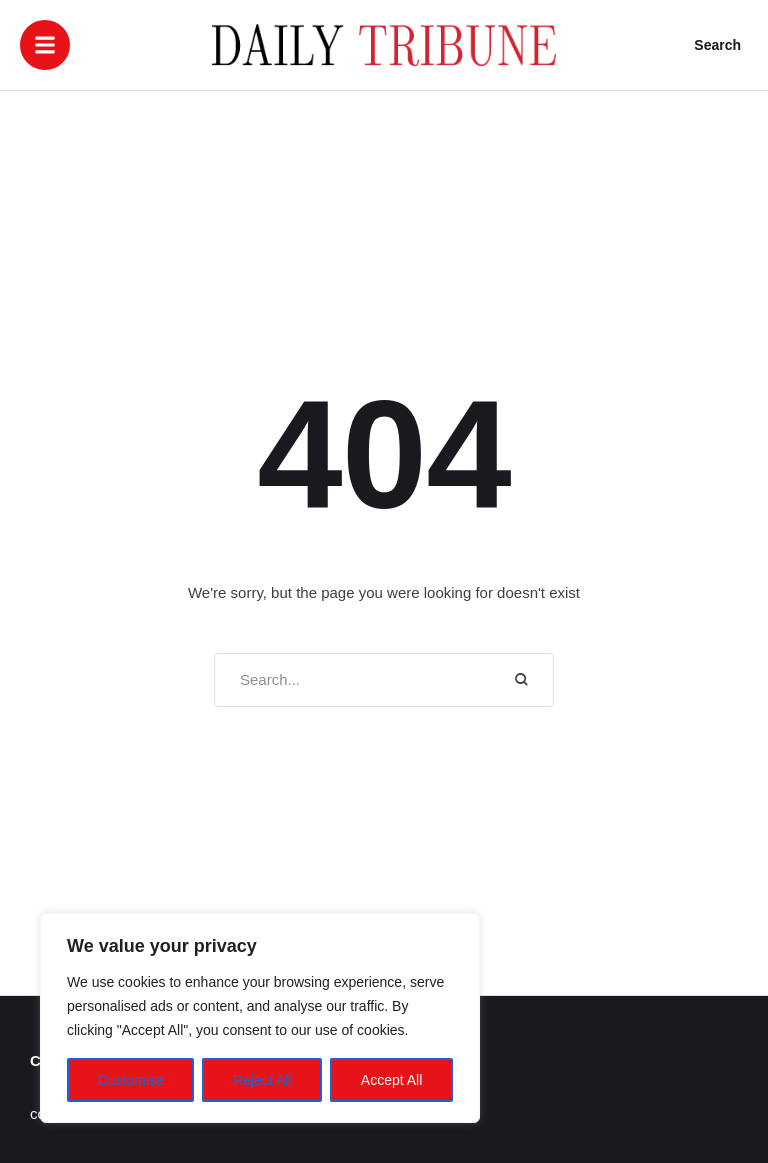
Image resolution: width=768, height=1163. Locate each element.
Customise (131, 1080)
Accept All (391, 1080)
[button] (45, 45)
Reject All (262, 1080)
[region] (260, 1018)
